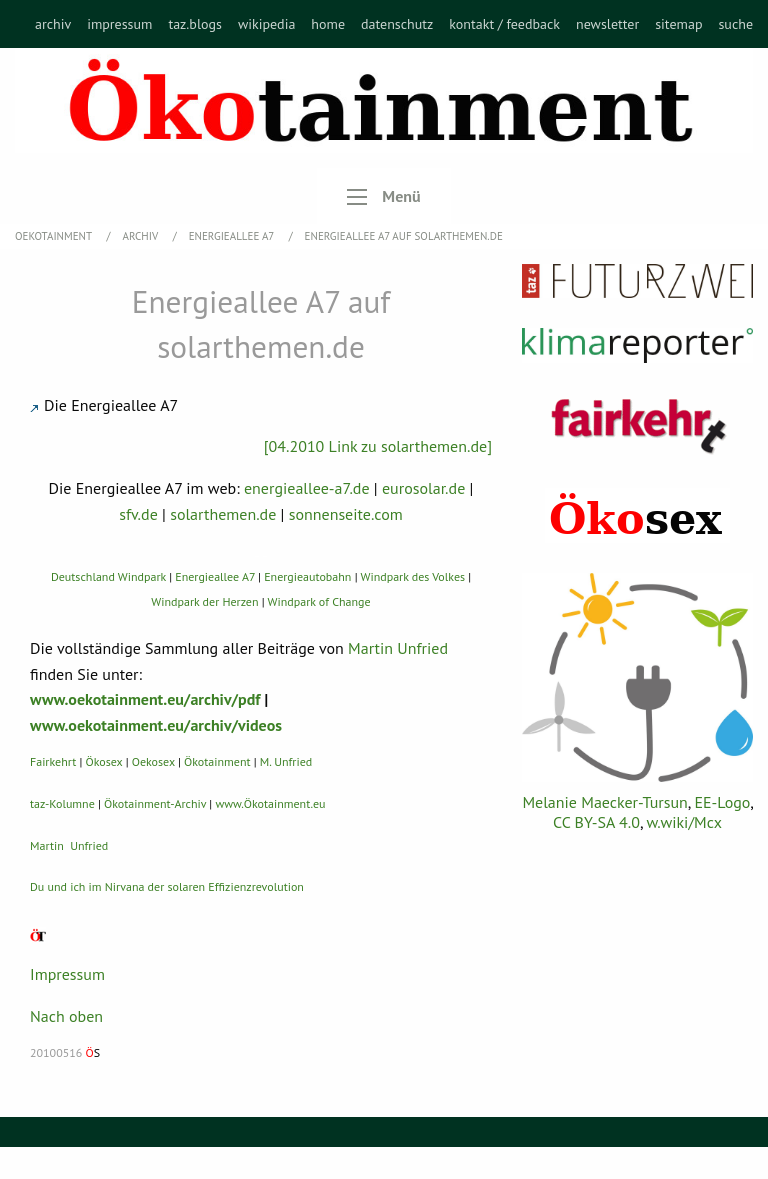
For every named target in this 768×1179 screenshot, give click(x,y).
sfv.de (138, 514)
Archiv (142, 236)
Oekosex (153, 761)
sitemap (678, 24)
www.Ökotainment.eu (270, 803)
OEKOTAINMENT (55, 236)
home (328, 24)
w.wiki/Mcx (684, 822)
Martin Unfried (398, 648)
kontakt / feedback (504, 24)
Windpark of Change (319, 601)
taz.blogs (195, 24)
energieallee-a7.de (307, 488)
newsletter (607, 24)
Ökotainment (217, 761)
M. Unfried (286, 761)
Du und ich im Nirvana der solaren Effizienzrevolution (167, 886)
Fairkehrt (53, 761)
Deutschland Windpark (108, 576)
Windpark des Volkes (412, 576)
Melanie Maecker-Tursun (604, 802)
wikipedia (266, 24)
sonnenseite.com (346, 514)
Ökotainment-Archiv (155, 803)
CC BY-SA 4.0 (596, 822)
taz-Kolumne (62, 803)
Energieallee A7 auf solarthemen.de (404, 236)
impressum (119, 24)
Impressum (67, 974)
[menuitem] (53, 24)
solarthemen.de (223, 514)
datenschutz (397, 24)
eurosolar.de (423, 488)
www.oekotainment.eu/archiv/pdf (145, 699)
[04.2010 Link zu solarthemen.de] (378, 446)
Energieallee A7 (233, 236)
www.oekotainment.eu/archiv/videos (156, 725)
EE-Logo (722, 802)
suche (735, 24)
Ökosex (104, 761)
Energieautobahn (307, 576)
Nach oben (66, 1016)
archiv (53, 24)
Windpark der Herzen (204, 601)
